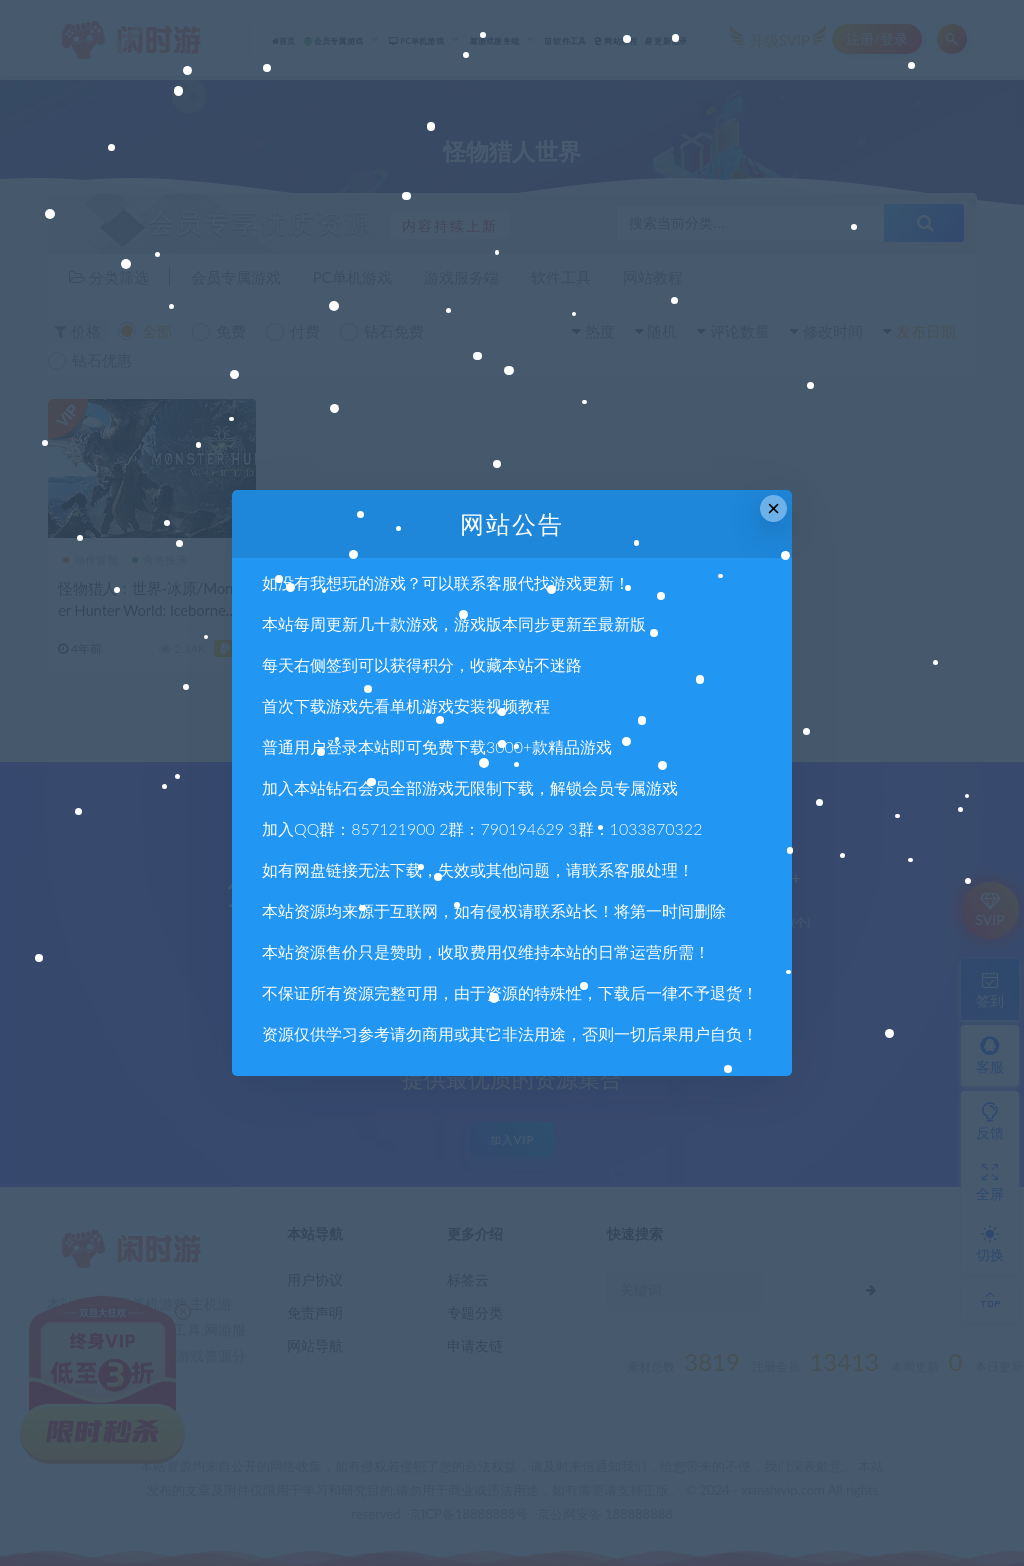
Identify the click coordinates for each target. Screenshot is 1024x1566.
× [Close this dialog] (773, 508)
